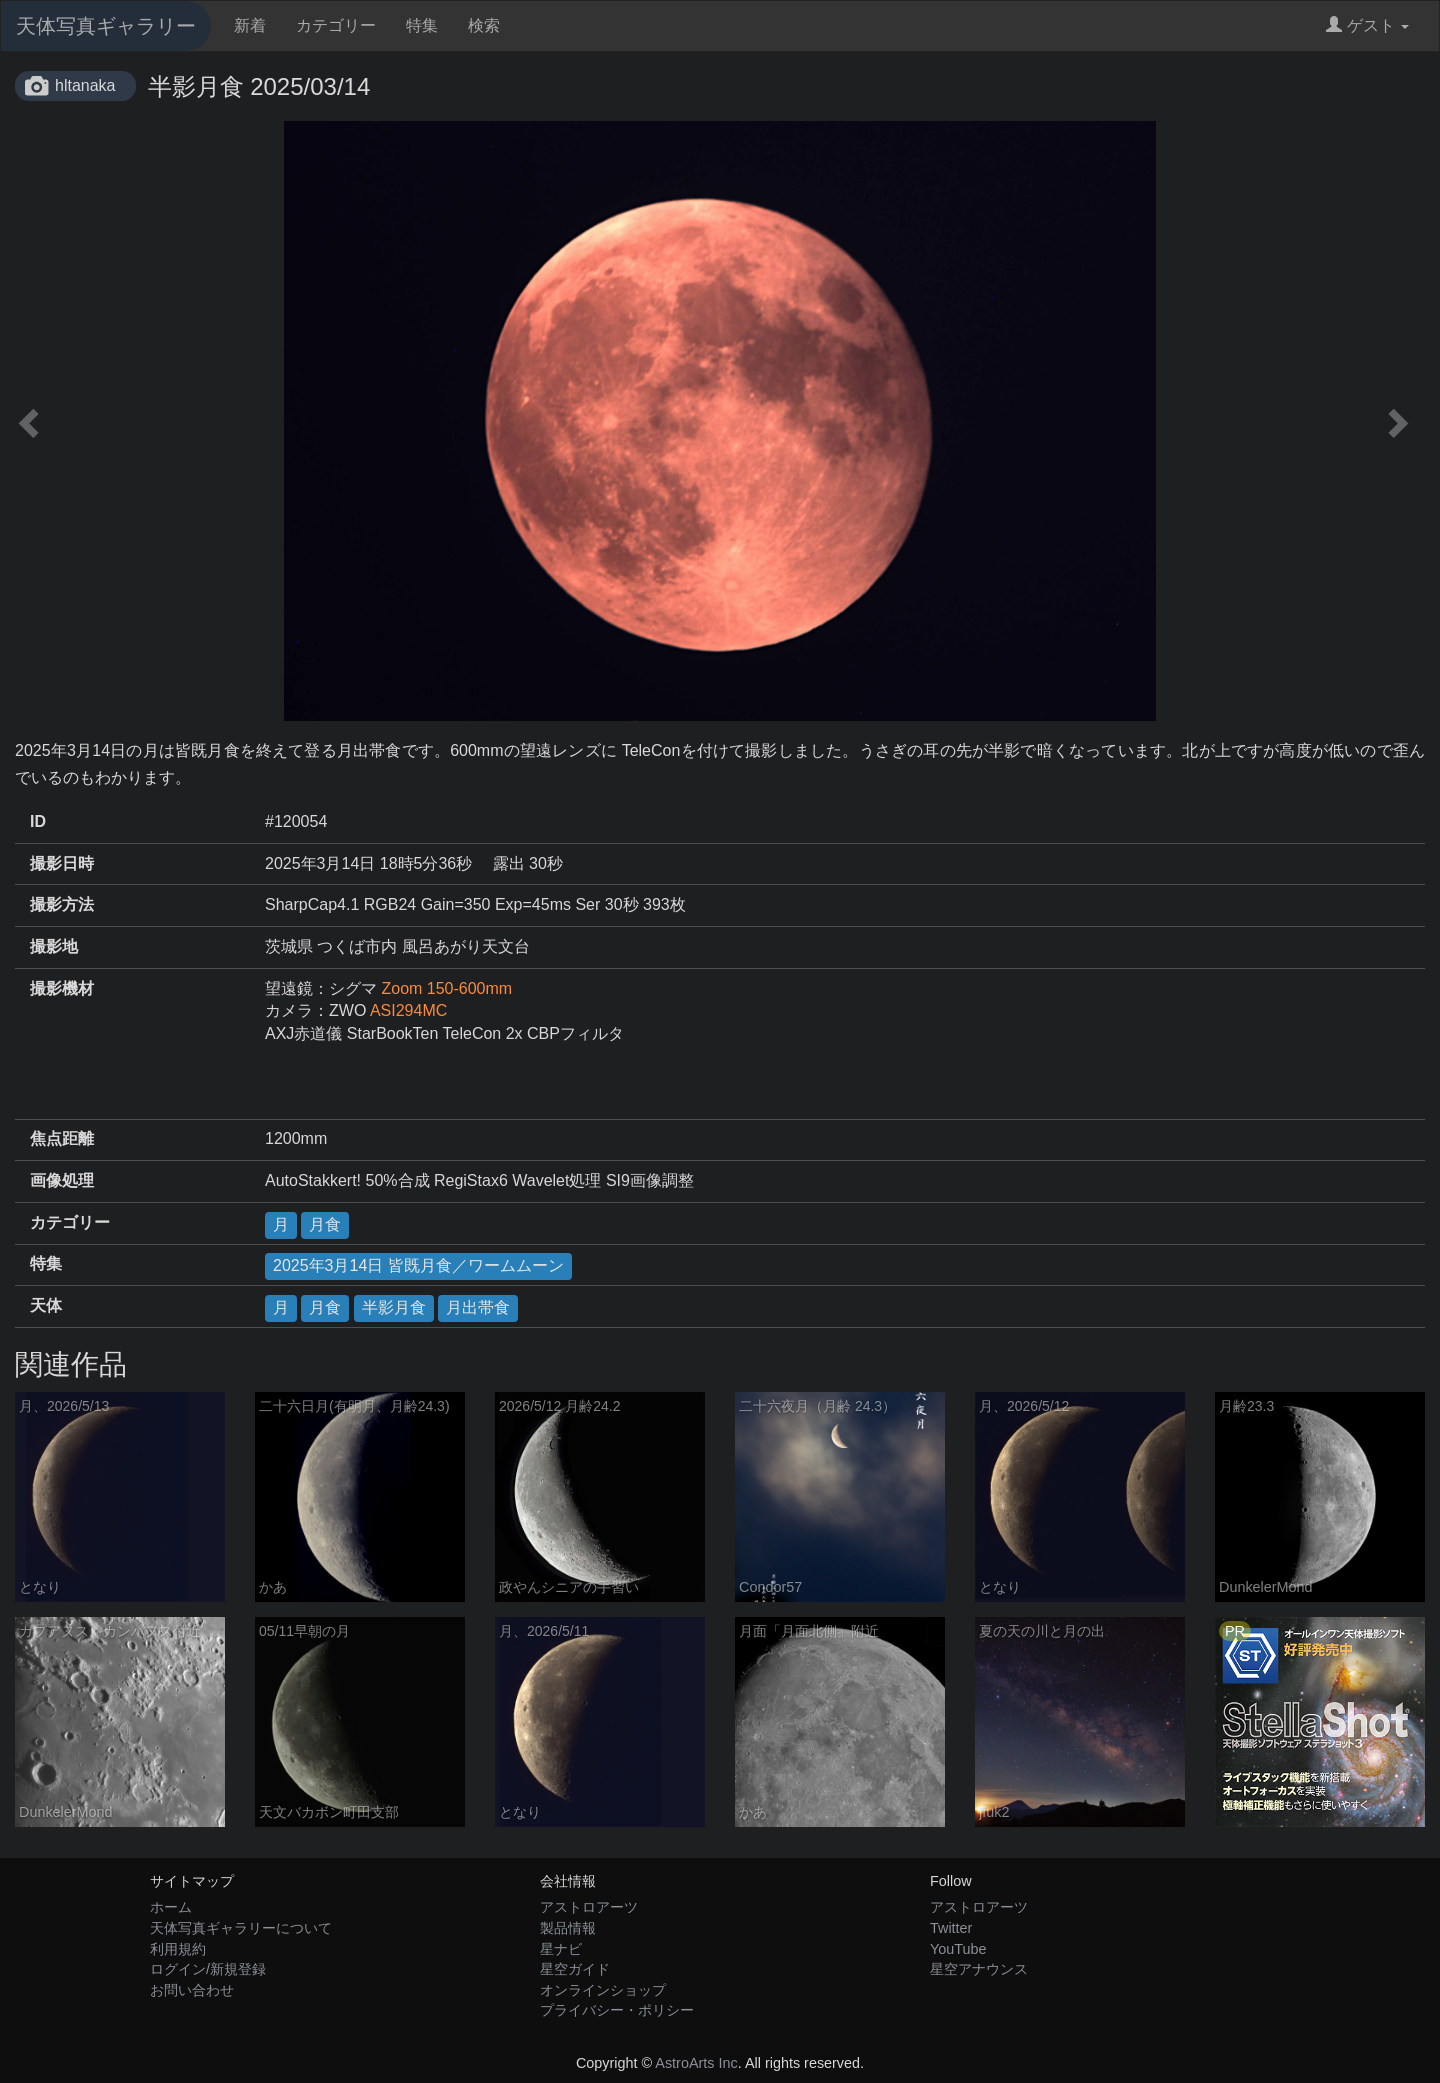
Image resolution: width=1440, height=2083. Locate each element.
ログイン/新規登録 (208, 1969)
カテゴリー (336, 25)
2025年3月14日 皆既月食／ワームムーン (418, 1265)
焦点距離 (62, 1138)
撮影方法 (62, 904)
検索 (484, 25)
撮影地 (54, 946)
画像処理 (62, 1180)
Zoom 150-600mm (446, 988)
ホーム (171, 1907)
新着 (250, 25)
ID (38, 821)
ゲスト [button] (1367, 25)
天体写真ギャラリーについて (241, 1928)
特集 (422, 25)
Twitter (951, 1928)
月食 (325, 1224)
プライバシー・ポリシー (617, 2010)
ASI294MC (408, 1010)
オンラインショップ (603, 1990)
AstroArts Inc (696, 2063)
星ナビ (561, 1949)
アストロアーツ (589, 1907)
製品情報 (568, 1928)
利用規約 (178, 1949)
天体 (46, 1305)
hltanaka (85, 85)
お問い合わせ (192, 1990)
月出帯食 (478, 1307)
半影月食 (394, 1307)
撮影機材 (62, 988)
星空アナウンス (979, 1969)
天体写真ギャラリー (106, 26)
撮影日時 (62, 863)
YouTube (958, 1949)
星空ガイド (575, 1969)
